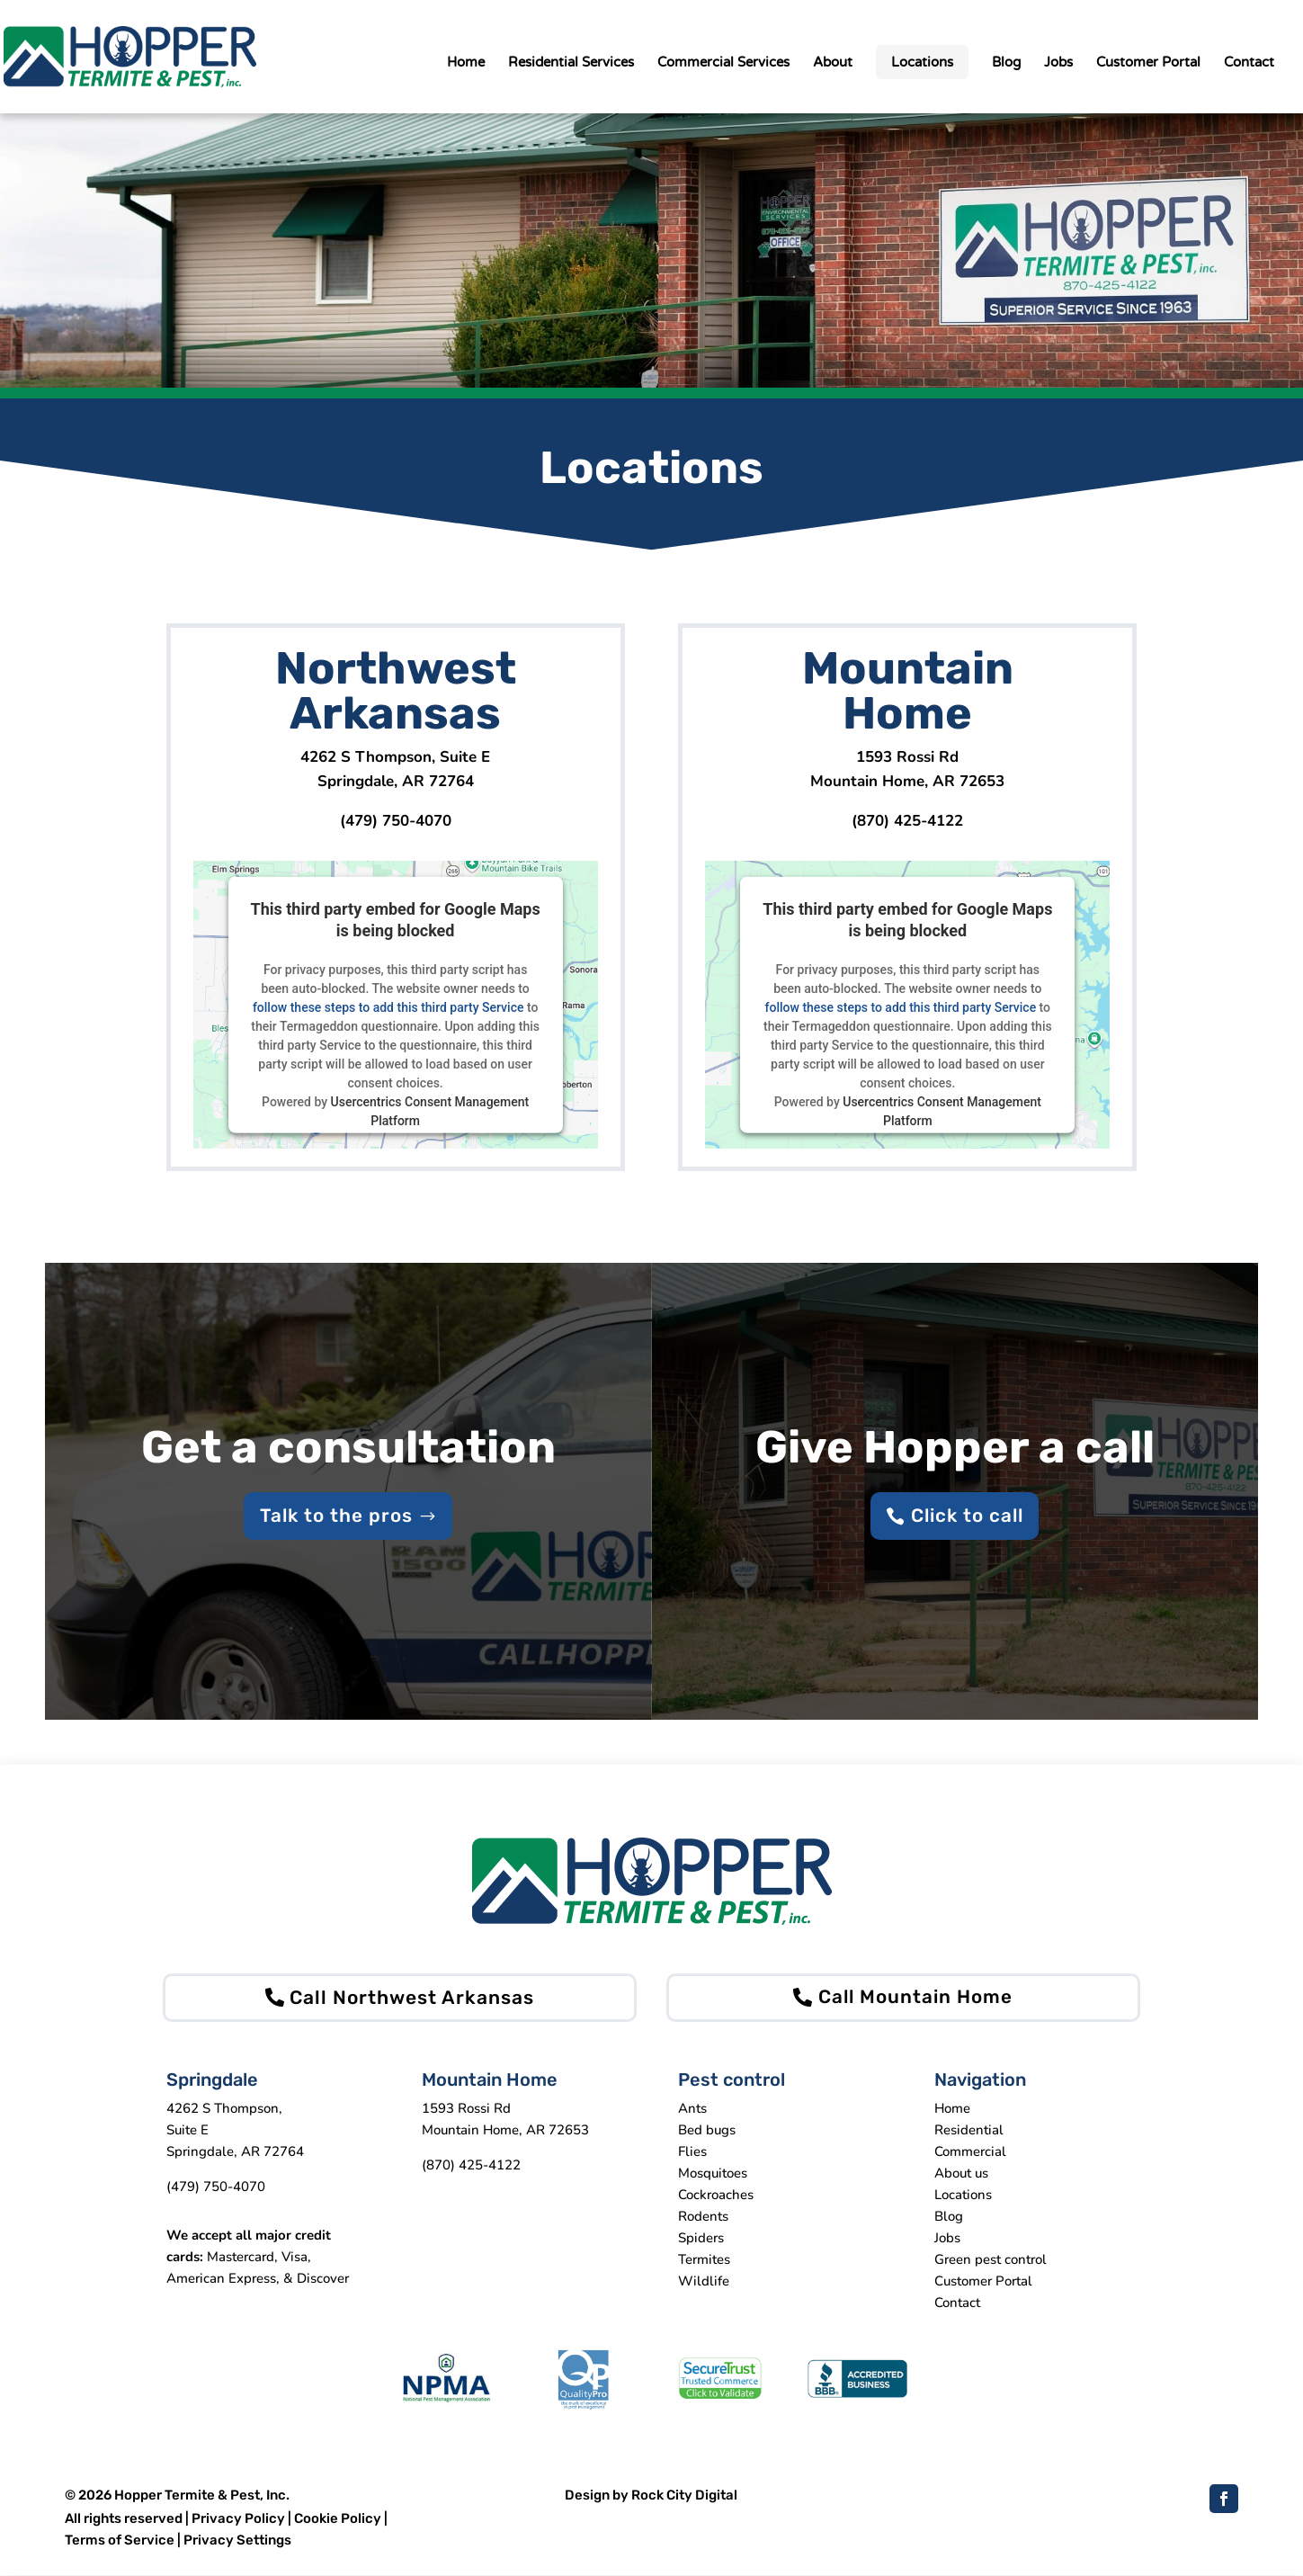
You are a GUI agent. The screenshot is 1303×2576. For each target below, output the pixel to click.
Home (466, 63)
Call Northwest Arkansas (412, 1998)
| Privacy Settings (234, 2541)
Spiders (701, 2239)
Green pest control (990, 2260)
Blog (1006, 63)
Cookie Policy (337, 2519)
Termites (704, 2260)
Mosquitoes (712, 2174)
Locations (922, 62)
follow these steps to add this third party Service (388, 1007)
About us (961, 2174)
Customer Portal (1148, 63)
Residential (969, 2131)
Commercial (970, 2152)
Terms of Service (121, 2541)
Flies (692, 2152)
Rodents (703, 2217)
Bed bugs (707, 2131)
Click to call (966, 1516)
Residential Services (571, 63)
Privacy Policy (238, 2519)
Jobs (1058, 63)
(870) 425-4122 (907, 820)
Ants (692, 2109)
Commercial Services (723, 63)
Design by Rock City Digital (651, 2496)
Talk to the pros (336, 1516)
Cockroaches (716, 2196)
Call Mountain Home (915, 1998)
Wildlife (703, 2282)
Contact (1249, 63)
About (832, 63)
